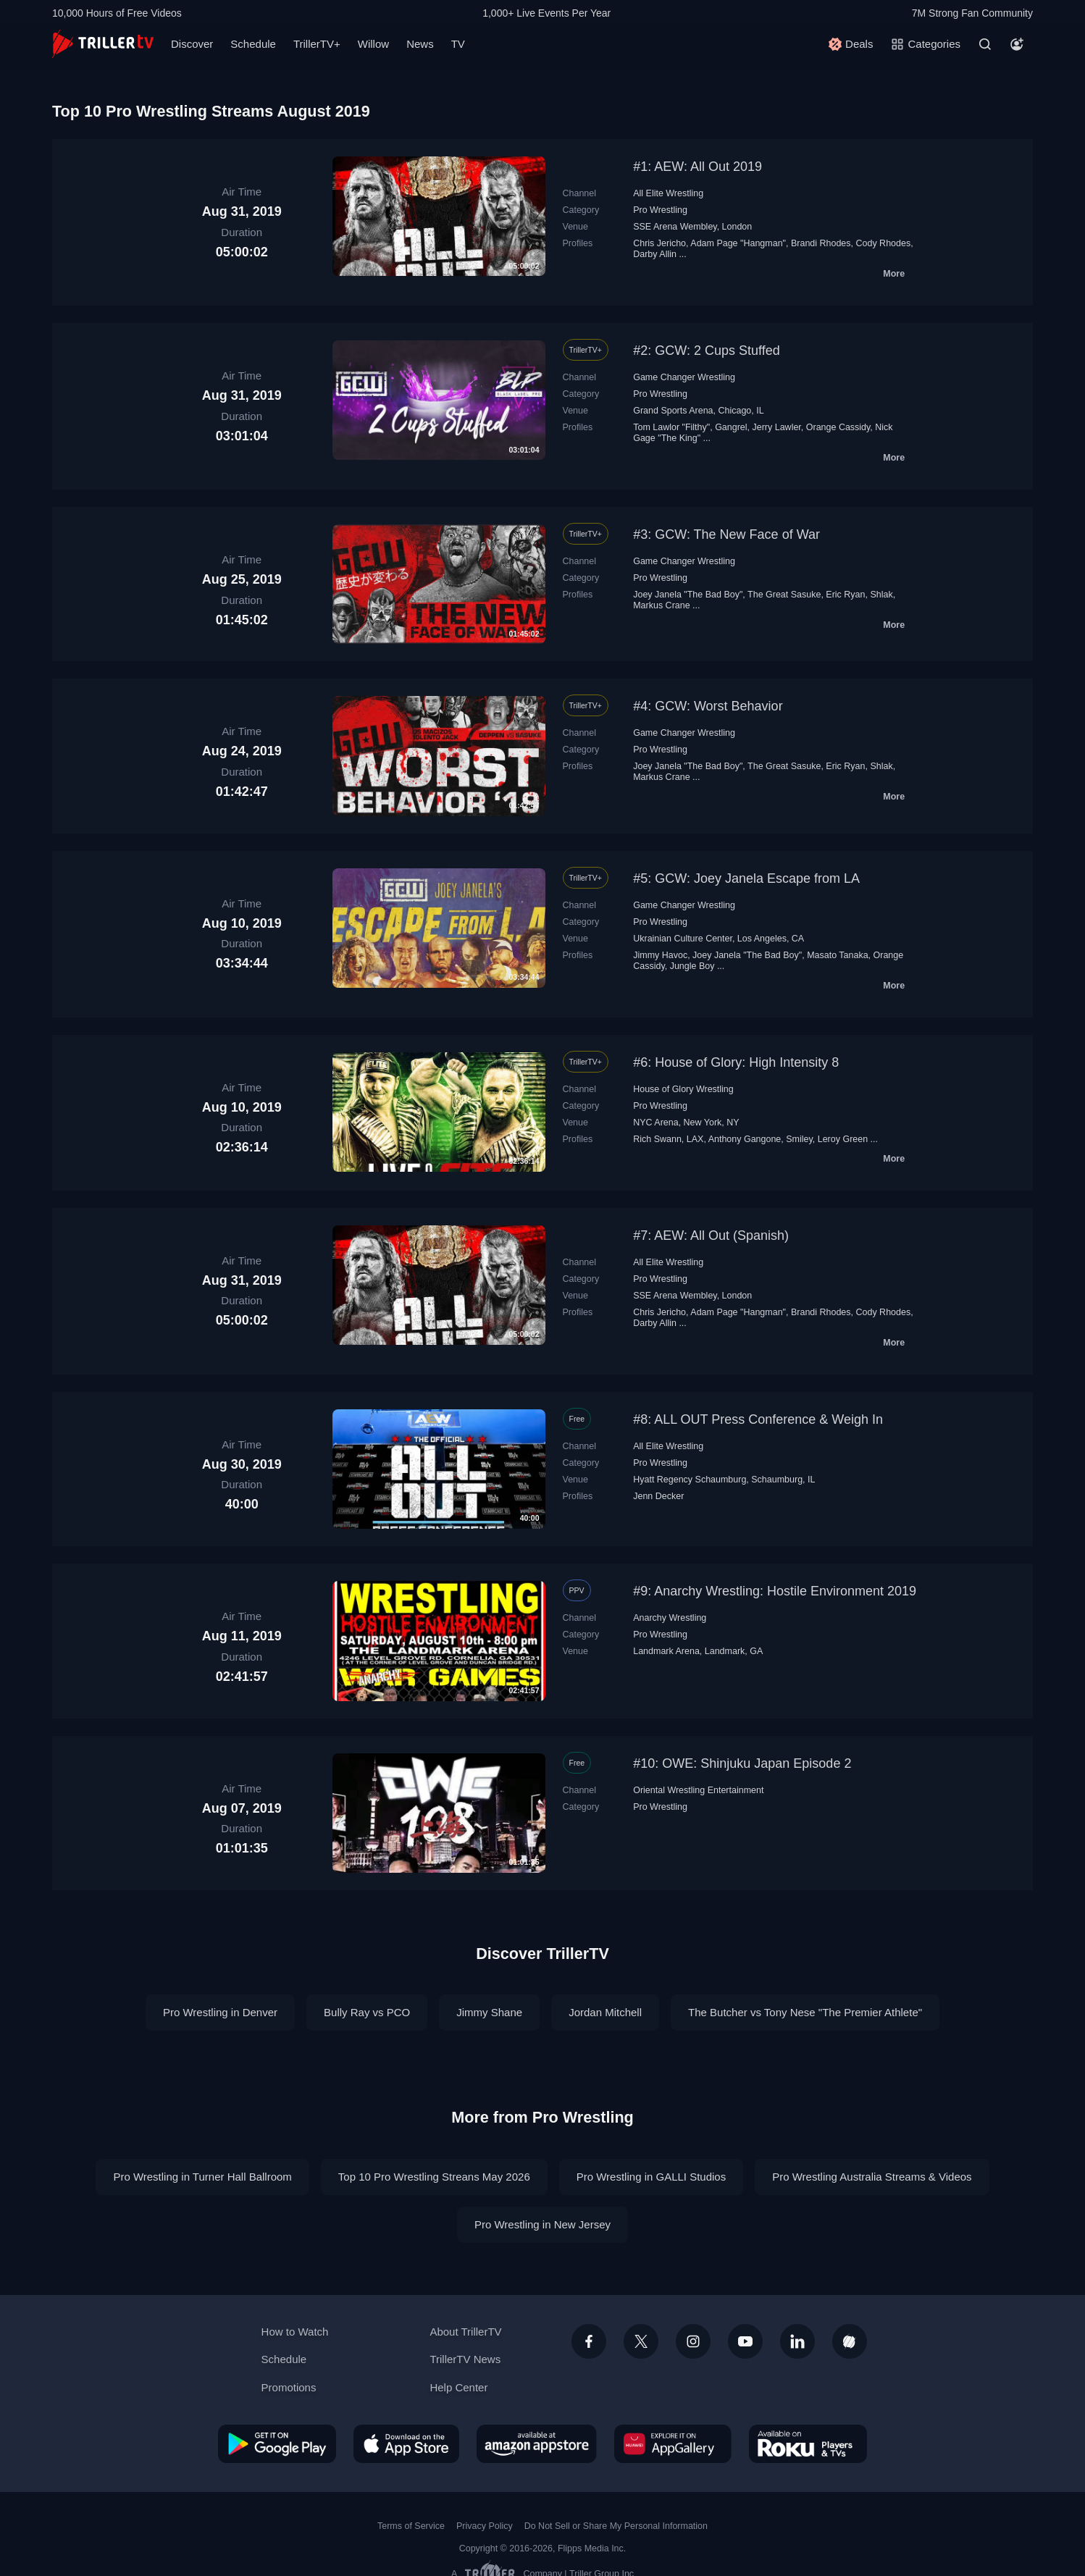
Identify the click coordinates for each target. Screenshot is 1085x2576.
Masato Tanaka (837, 955)
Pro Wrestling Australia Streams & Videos (871, 2176)
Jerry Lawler (777, 427)
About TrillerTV (465, 2331)
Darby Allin (654, 254)
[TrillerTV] (103, 44)
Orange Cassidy (838, 427)
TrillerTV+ (316, 44)
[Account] (1017, 44)
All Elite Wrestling (668, 193)
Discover (192, 44)
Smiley (799, 1139)
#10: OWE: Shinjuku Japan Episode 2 (742, 1763)
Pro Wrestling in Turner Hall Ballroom (202, 2176)
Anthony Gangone (745, 1139)
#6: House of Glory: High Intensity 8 (736, 1062)
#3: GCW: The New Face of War (726, 534)
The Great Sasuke (784, 595)
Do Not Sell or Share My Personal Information (616, 2526)
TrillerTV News (465, 2359)
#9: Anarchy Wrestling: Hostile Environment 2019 (774, 1591)
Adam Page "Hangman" (738, 243)
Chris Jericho (659, 243)
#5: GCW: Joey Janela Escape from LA (746, 878)
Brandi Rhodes (821, 243)
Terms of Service (411, 2526)
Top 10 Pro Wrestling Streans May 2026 (434, 2176)
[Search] (985, 44)
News (420, 44)
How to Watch (295, 2331)
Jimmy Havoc (660, 955)
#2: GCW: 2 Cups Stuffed (706, 350)
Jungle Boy (692, 966)
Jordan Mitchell (605, 2012)
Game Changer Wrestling (684, 377)
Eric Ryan (845, 595)
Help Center (458, 2387)
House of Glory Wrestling (683, 1089)
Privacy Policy (484, 2526)
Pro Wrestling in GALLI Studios (651, 2176)
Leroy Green (843, 1139)
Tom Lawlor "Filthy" (671, 427)
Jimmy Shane (489, 2012)
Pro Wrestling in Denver (220, 2012)
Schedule (253, 44)
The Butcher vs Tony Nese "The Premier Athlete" (805, 2012)
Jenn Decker (658, 1496)
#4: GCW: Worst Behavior (707, 706)
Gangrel (731, 427)
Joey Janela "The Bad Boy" (687, 595)
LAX (695, 1139)
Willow (373, 44)
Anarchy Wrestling (669, 1618)
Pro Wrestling (660, 210)
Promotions (289, 2387)
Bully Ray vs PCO (367, 2012)
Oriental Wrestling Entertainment (698, 1790)
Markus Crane (661, 605)
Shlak (881, 595)
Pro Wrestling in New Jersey (542, 2224)
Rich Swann (657, 1139)
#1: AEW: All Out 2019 (697, 166)
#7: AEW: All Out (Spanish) (711, 1235)
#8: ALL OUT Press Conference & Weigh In (758, 1419)
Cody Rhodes (883, 243)
